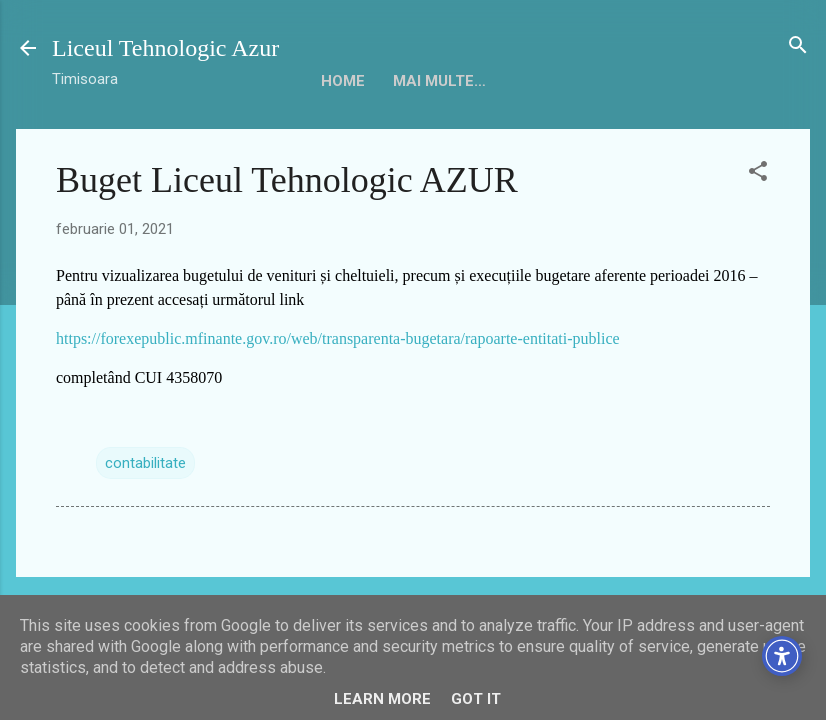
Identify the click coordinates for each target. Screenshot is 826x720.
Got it (476, 699)
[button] (758, 172)
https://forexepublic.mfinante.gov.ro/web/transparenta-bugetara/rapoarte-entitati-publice (338, 338)
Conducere (555, 81)
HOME (343, 81)
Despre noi (437, 81)
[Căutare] (798, 46)
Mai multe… (675, 81)
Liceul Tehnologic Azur (165, 48)
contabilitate (145, 463)
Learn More (382, 699)
